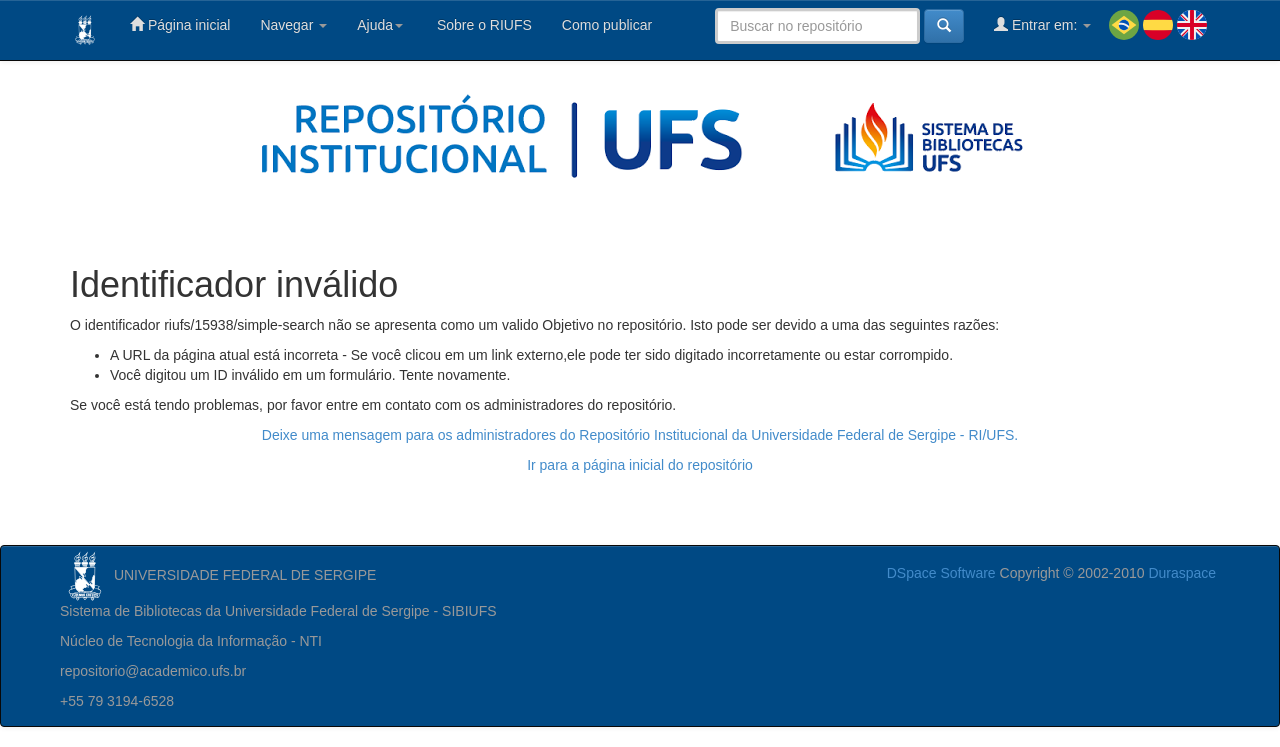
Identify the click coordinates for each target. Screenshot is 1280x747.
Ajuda (380, 25)
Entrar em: (1042, 24)
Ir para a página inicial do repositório (640, 465)
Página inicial (180, 24)
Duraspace (1182, 573)
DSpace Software (941, 573)
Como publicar (607, 25)
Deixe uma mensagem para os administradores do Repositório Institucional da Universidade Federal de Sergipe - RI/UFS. (640, 435)
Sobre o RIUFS (482, 25)
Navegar (293, 25)
